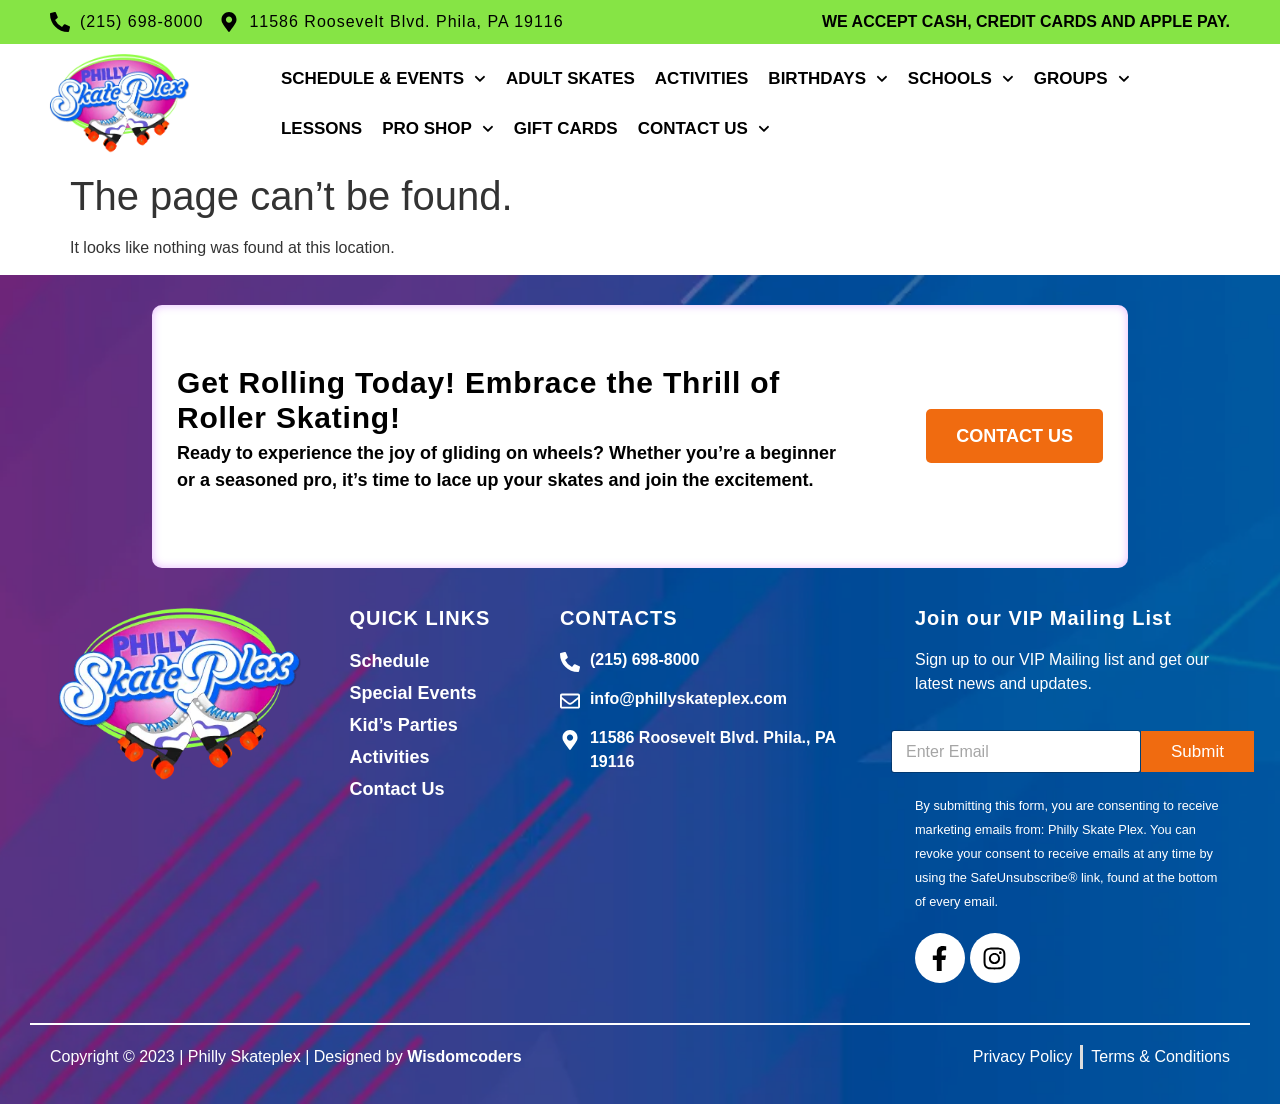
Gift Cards (566, 128)
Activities (702, 78)
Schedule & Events (383, 79)
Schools (961, 79)
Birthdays (828, 79)
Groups (1082, 79)
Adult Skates (570, 78)
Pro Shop (438, 129)
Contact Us (704, 129)
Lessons (321, 128)
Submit (1197, 751)
